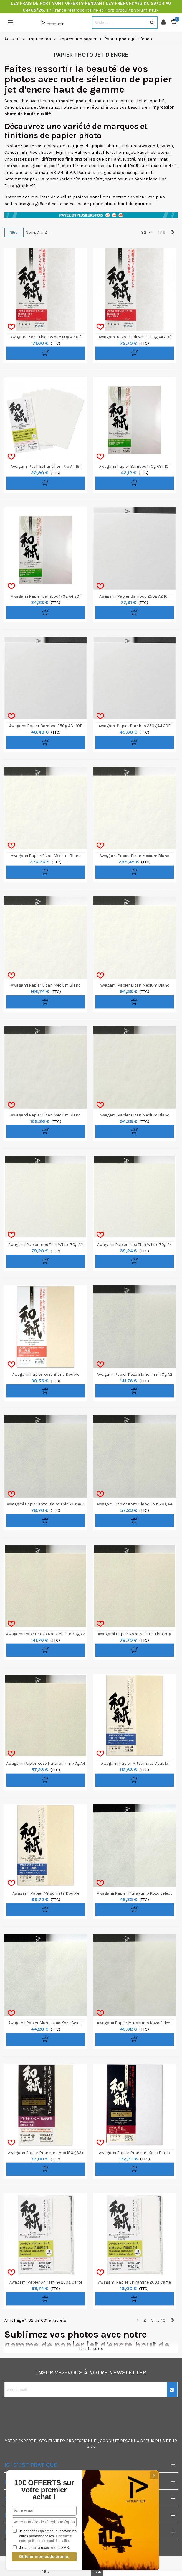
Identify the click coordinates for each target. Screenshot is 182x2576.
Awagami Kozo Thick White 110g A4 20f (135, 336)
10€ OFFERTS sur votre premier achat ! (44, 2489)
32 (146, 232)
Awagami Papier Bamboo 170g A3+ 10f (134, 466)
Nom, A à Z (39, 232)
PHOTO (40, 2440)
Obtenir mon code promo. (44, 2556)
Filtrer (14, 232)
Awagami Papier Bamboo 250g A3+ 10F (45, 725)
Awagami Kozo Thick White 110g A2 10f (45, 336)
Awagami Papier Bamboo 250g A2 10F (134, 596)
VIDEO (59, 2440)
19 (163, 2320)
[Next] (173, 232)
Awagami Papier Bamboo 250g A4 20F (135, 725)
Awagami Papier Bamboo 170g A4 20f (46, 596)
